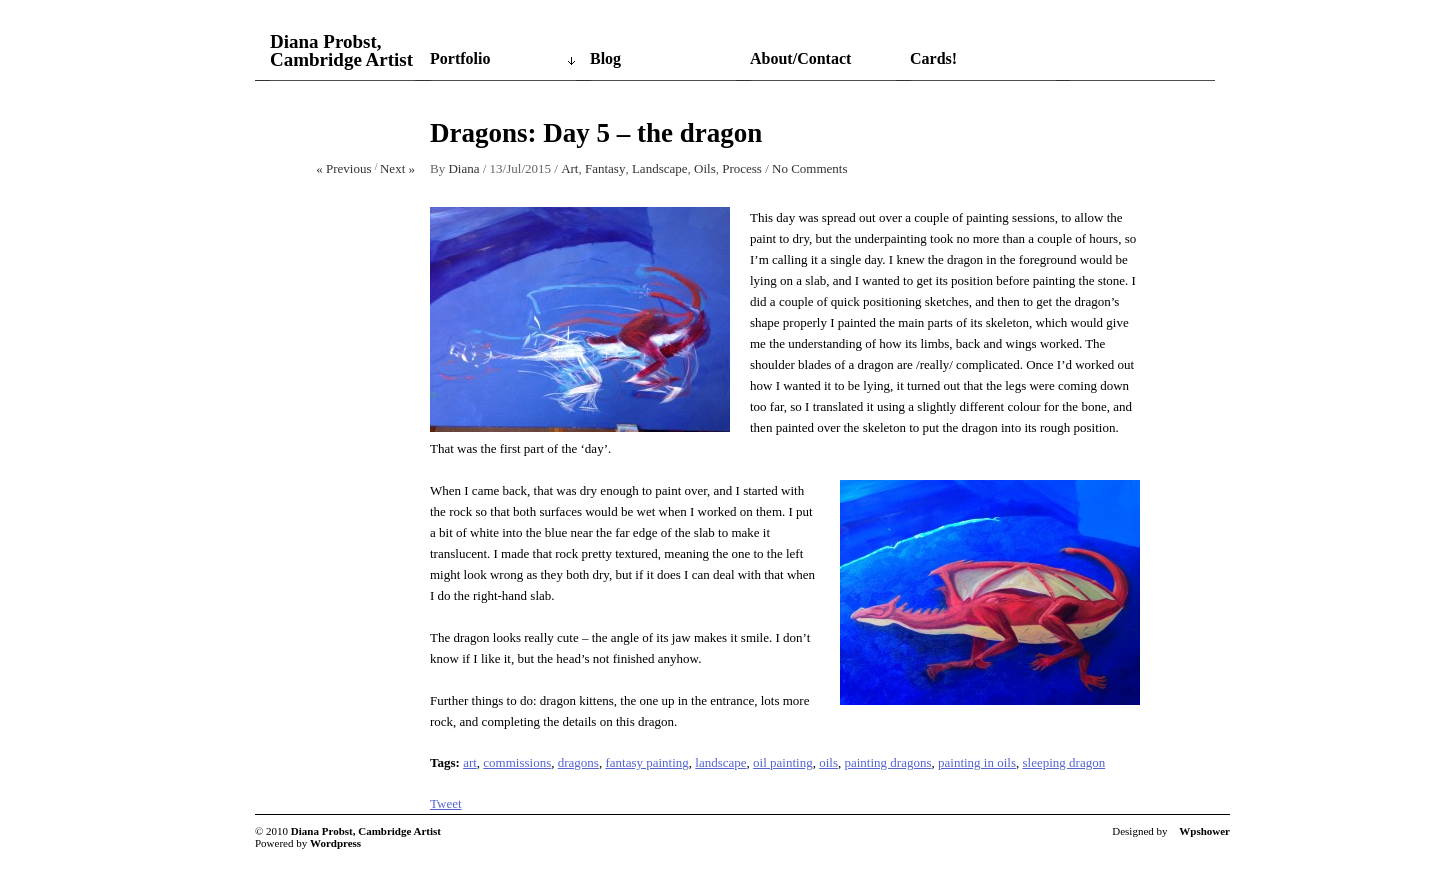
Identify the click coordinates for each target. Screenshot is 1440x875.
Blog (605, 58)
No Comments (809, 168)
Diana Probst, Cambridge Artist (341, 51)
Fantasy (605, 168)
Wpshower (1204, 831)
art (470, 762)
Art (569, 168)
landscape (720, 762)
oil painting (783, 762)
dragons (578, 762)
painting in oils (977, 762)
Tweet (446, 803)
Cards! (933, 58)
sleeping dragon (1064, 762)
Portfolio (460, 58)
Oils (705, 168)
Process (742, 168)
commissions (517, 762)
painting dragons (887, 762)
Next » (397, 168)
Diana (463, 168)
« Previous (343, 168)
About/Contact (800, 58)
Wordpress (335, 843)
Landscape (660, 168)
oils (828, 762)
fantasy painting (646, 762)
